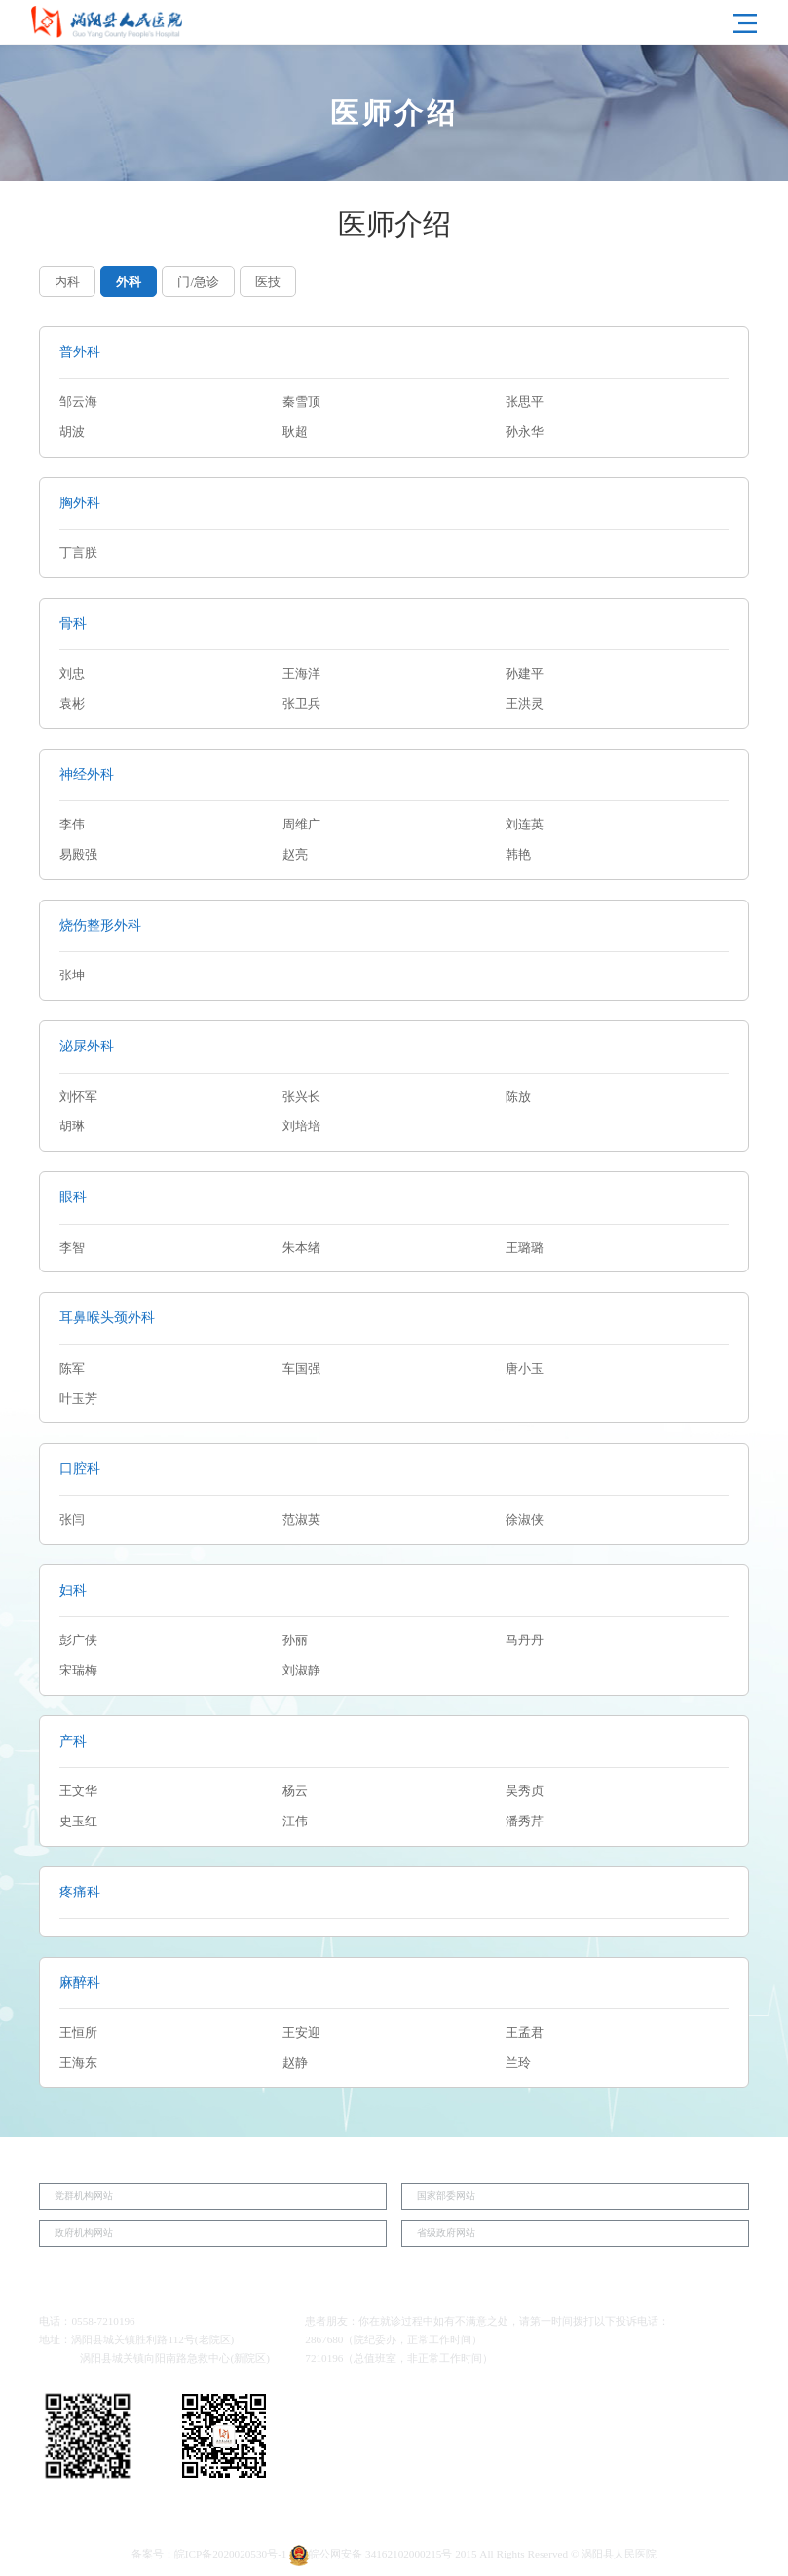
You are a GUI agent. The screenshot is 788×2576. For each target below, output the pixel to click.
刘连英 (525, 824)
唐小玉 (525, 1369)
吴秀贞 (525, 1791)
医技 (268, 282)
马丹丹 (525, 1640)
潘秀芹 (525, 1821)
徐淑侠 (525, 1520)
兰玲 (518, 2063)
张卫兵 (301, 704)
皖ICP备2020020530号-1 (230, 2553)
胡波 (72, 432)
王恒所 (78, 2033)
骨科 (73, 623)
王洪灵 (525, 704)
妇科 (73, 1590)
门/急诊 (198, 282)
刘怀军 (78, 1097)
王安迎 (301, 2033)
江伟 (295, 1821)
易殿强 (78, 855)
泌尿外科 (86, 1045)
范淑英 (301, 1520)
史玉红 (78, 1821)
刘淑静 (301, 1670)
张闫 (72, 1520)
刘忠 (72, 674)
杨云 (295, 1791)
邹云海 (78, 402)
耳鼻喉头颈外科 (107, 1317)
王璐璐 (525, 1248)
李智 (72, 1248)
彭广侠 (78, 1640)
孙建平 (525, 674)
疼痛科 (79, 1891)
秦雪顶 (301, 402)
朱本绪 (301, 1248)
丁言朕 (78, 553)
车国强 (301, 1369)
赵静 (295, 2063)
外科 (128, 282)
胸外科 (79, 502)
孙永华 (525, 432)
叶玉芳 (78, 1399)
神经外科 (86, 774)
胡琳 (72, 1126)
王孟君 (525, 2033)
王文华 (78, 1791)
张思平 (525, 402)
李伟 (72, 824)
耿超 (295, 432)
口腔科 (79, 1468)
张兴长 (301, 1097)
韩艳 (518, 855)
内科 (67, 282)
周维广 (301, 824)
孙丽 (295, 1640)
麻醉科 (79, 1982)
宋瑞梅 (78, 1670)
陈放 (518, 1097)
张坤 (72, 975)
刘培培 (301, 1126)
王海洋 (301, 674)
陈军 (72, 1369)
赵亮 (295, 855)
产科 (73, 1741)
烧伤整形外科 (100, 925)
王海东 (78, 2063)
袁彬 (72, 704)
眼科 (73, 1196)
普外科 (79, 351)
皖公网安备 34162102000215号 (370, 2553)
